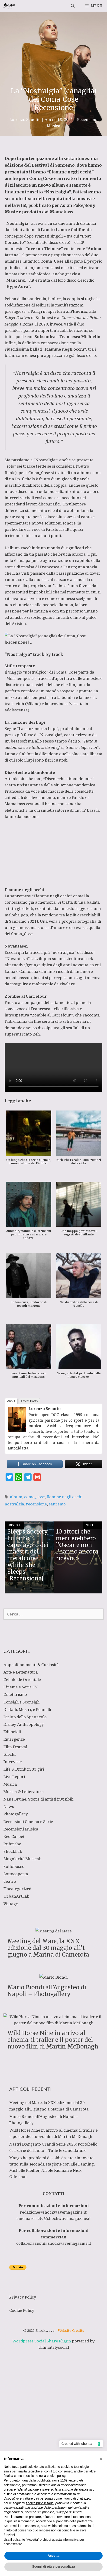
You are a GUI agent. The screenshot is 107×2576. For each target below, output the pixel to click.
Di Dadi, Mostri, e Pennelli (27, 1709)
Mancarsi (16, 280)
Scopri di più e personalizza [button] (53, 2566)
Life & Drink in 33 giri (23, 1769)
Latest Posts (29, 1401)
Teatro (9, 1881)
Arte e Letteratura (20, 1672)
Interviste (12, 1761)
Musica (10, 1784)
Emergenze (14, 1739)
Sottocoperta (15, 1873)
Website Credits (71, 2330)
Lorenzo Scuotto (45, 1408)
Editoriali (12, 1731)
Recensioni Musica (20, 1829)
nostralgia (14, 1504)
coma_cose (34, 1496)
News (8, 1806)
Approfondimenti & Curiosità (31, 1664)
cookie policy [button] (56, 2476)
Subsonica (45, 336)
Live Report (14, 1776)
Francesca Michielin (80, 336)
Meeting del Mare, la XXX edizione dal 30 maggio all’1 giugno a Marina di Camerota (48, 1948)
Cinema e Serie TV (20, 1687)
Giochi (9, 1754)
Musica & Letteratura (23, 1791)
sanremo (57, 1504)
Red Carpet (13, 1836)
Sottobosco (13, 1866)
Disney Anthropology (23, 1724)
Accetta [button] (53, 2555)
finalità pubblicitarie (40, 2503)
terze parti (75, 2480)
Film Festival (15, 1746)
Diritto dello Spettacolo (25, 1717)
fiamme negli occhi (64, 1496)
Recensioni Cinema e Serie (28, 1821)
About (11, 1401)
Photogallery (15, 1814)
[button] (101, 2458)
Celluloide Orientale (22, 1679)
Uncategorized (17, 1888)
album (16, 1496)
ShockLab (12, 1851)
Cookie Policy (21, 2310)
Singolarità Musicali (22, 1858)
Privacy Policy (22, 2297)
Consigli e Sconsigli (21, 1702)
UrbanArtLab (16, 1896)
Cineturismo (15, 1694)
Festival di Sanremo (53, 165)
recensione (36, 1504)
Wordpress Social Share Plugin (42, 2341)
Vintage (10, 1903)
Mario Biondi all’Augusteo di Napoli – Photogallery (46, 1991)
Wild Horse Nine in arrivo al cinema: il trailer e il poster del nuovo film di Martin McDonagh (52, 2039)
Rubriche (12, 1844)
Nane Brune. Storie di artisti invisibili (38, 1799)
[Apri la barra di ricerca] (73, 6)
